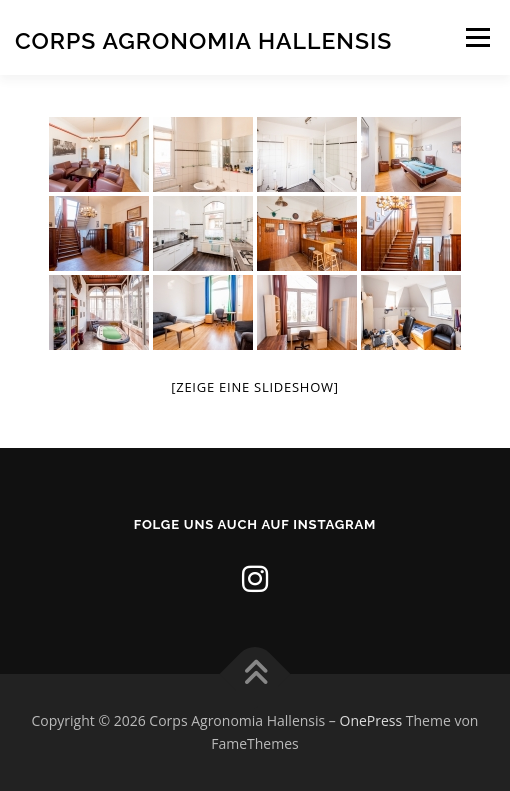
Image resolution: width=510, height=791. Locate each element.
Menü (476, 37)
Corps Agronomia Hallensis (203, 39)
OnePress (371, 720)
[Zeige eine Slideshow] (255, 387)
